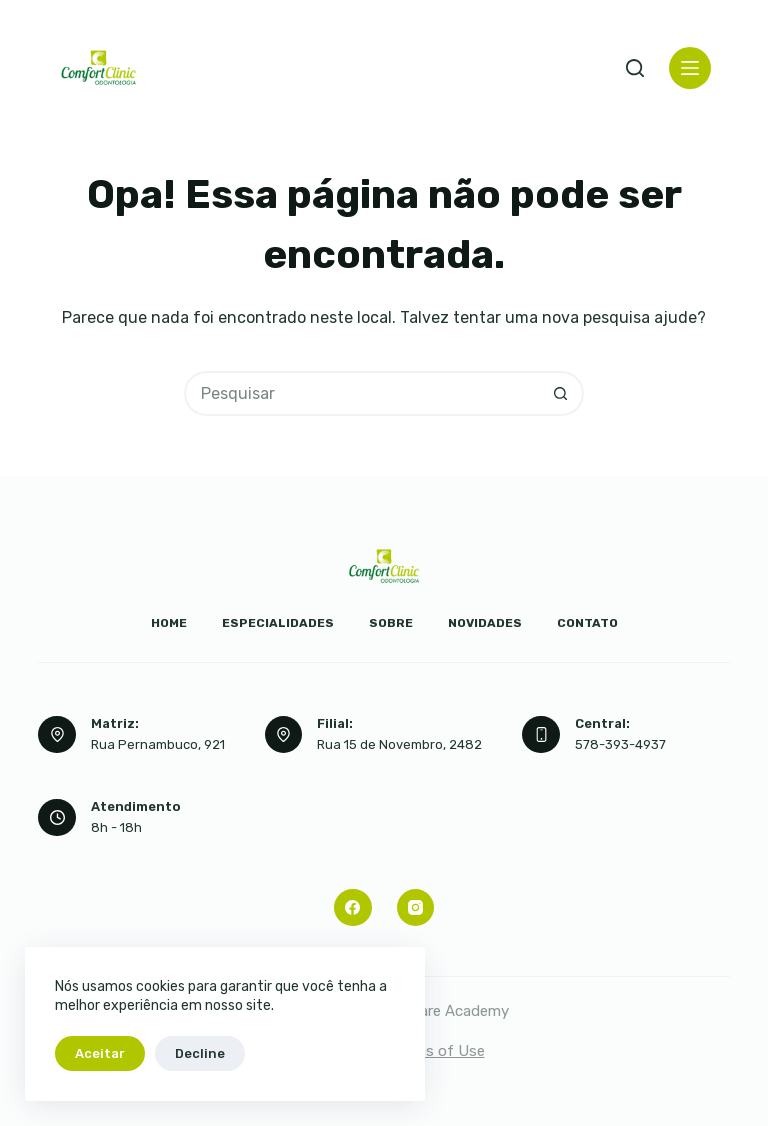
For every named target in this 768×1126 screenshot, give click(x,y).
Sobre (391, 623)
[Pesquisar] (635, 68)
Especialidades (278, 623)
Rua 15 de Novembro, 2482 (399, 744)
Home (169, 623)
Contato (587, 623)
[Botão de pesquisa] (561, 393)
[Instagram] (416, 908)
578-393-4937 (620, 744)
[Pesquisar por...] (361, 393)
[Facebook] (353, 908)
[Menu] (690, 68)
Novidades (485, 623)
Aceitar (100, 1053)
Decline (200, 1053)
